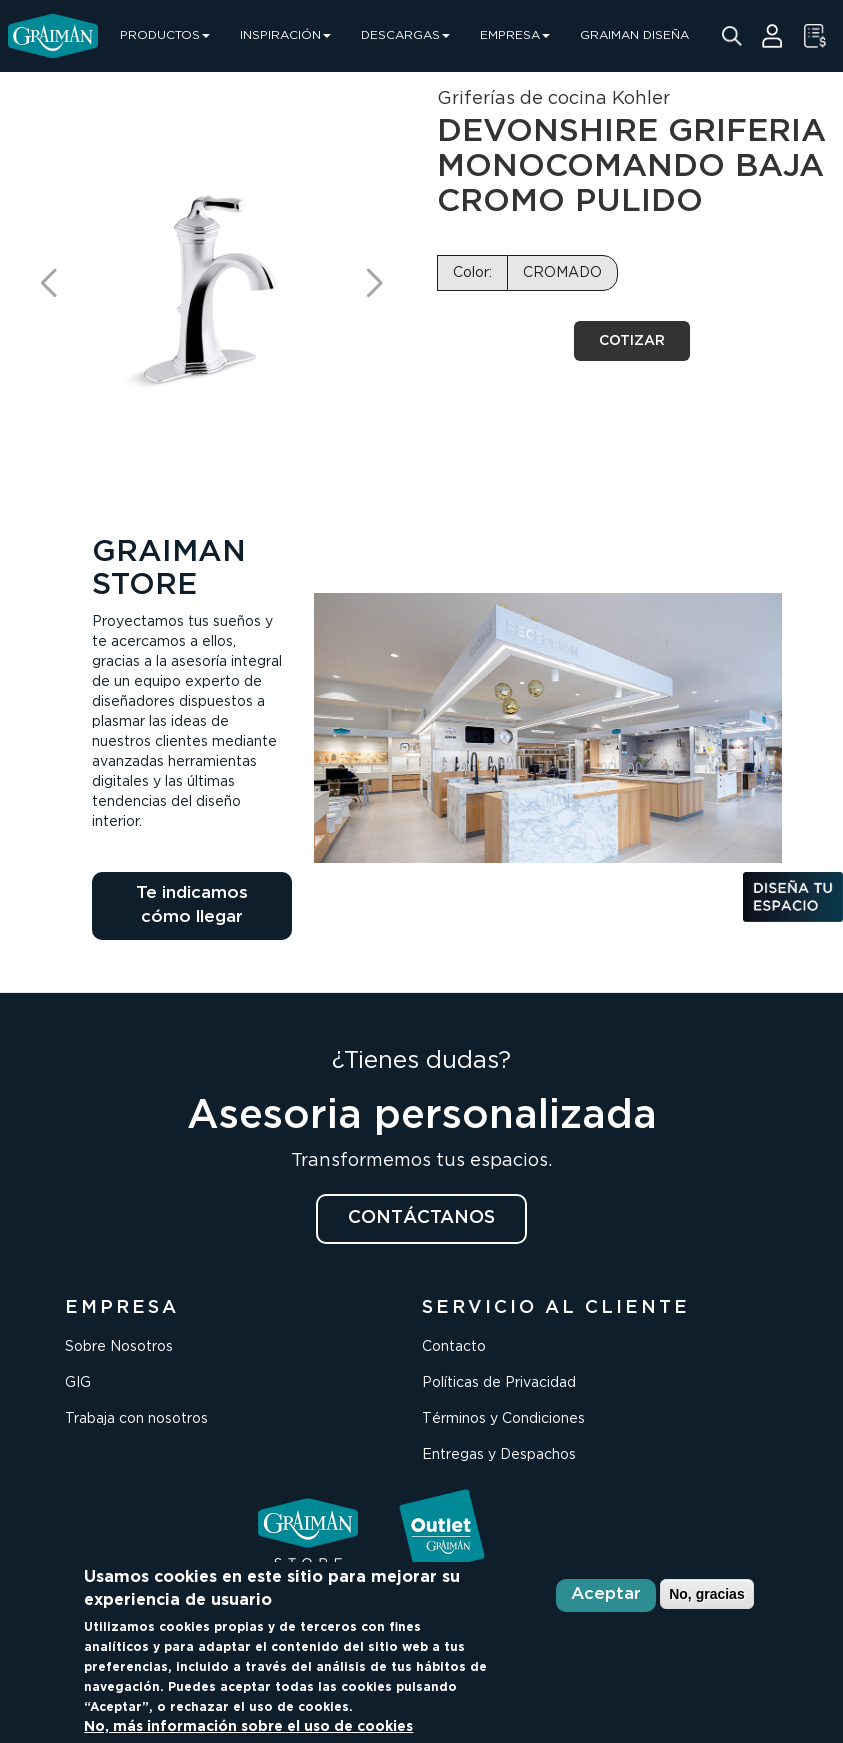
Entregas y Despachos (499, 1455)
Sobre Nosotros (119, 1347)
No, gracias (706, 1594)
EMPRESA (515, 35)
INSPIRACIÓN (285, 35)
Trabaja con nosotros (136, 1419)
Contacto (454, 1347)
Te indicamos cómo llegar (192, 905)
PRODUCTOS (165, 35)
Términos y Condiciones (503, 1419)
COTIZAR (632, 341)
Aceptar (606, 1594)
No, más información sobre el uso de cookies (248, 1727)
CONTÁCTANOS (421, 1218)
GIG (78, 1383)
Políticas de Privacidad (499, 1383)
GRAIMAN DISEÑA (634, 35)
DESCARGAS (405, 35)
